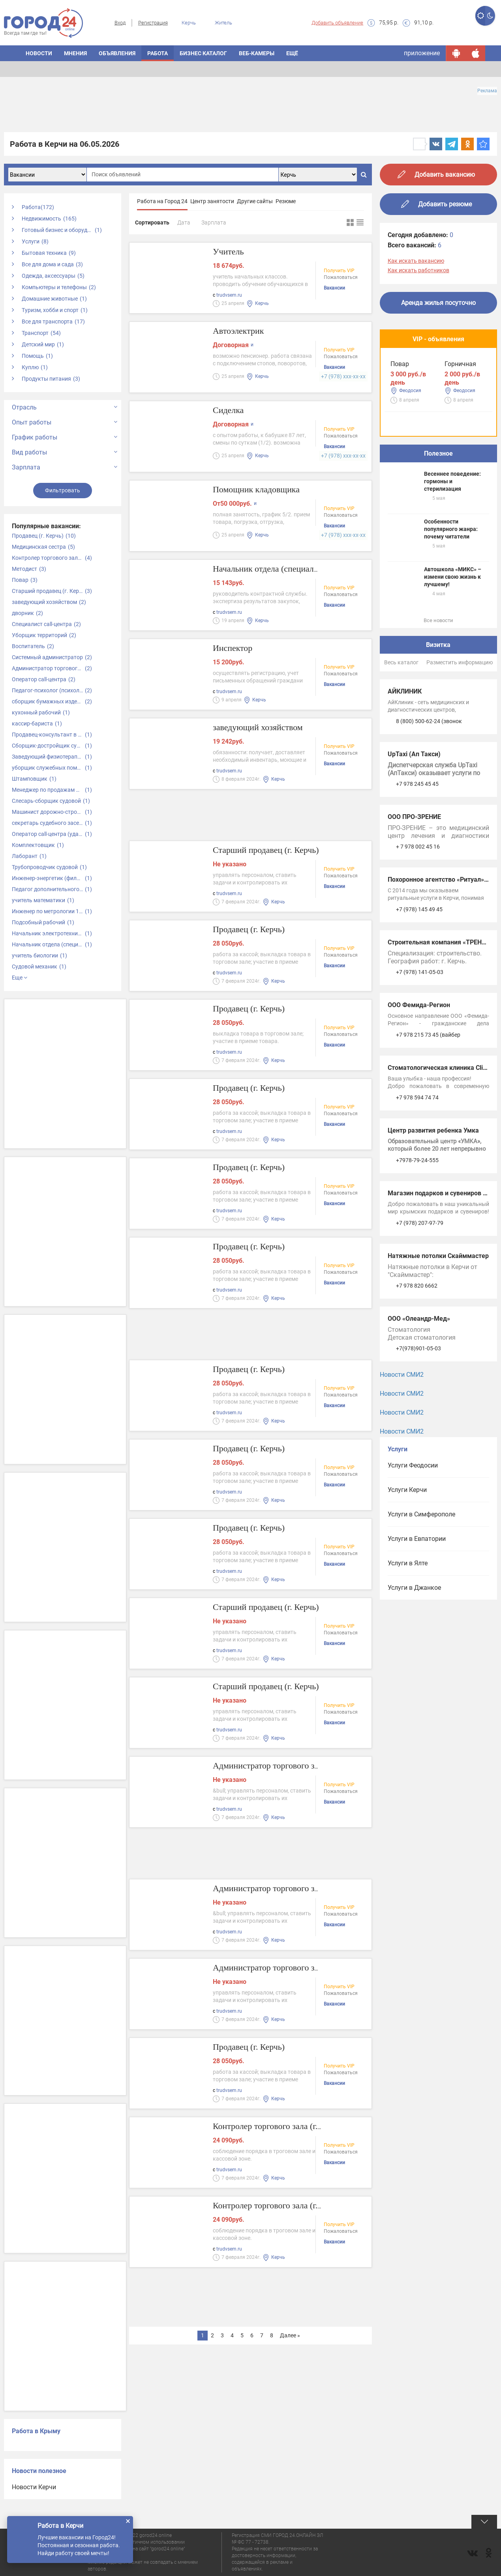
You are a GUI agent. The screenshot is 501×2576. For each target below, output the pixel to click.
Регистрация (153, 23)
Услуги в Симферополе (421, 1601)
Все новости (438, 707)
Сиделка (231, 411)
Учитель (231, 252)
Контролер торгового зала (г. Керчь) (291, 2127)
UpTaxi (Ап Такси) (414, 841)
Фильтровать (62, 490)
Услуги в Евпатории (417, 1625)
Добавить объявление (337, 23)
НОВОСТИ (39, 53)
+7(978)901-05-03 (418, 1435)
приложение (422, 53)
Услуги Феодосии (413, 1552)
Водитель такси (413, 491)
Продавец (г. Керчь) (255, 930)
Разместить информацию (459, 749)
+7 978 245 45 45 (417, 870)
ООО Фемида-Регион (419, 1091)
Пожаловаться (341, 279)
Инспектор (236, 649)
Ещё (292, 53)
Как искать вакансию (416, 261)
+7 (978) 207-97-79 (419, 1310)
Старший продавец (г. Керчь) (276, 851)
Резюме (286, 201)
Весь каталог (401, 749)
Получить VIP (339, 272)
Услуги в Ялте (408, 1650)
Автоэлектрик (243, 332)
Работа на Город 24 (162, 201)
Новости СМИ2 (402, 1461)
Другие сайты (255, 201)
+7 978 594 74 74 (417, 1184)
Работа (157, 53)
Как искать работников (418, 270)
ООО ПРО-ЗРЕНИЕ (414, 903)
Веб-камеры (256, 53)
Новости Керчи (34, 2487)
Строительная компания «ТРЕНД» (439, 1029)
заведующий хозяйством (266, 728)
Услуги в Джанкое (414, 1674)
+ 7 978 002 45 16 (418, 933)
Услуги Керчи (407, 1576)
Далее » (290, 2335)
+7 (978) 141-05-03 (419, 1059)
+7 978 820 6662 (416, 1372)
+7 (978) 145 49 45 (419, 996)
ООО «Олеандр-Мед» (419, 1405)
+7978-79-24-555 (417, 1247)
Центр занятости (212, 201)
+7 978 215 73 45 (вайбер (428, 1121)
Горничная (406, 433)
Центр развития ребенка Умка (433, 1217)
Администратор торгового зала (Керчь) (298, 1968)
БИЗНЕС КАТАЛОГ (203, 53)
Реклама (487, 90)
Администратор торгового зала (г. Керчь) (302, 1766)
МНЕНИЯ (75, 53)
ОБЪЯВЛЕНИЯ (117, 53)
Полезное (438, 540)
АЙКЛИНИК (405, 778)
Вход (120, 23)
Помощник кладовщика (264, 490)
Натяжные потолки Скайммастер (438, 1342)
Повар (399, 375)
